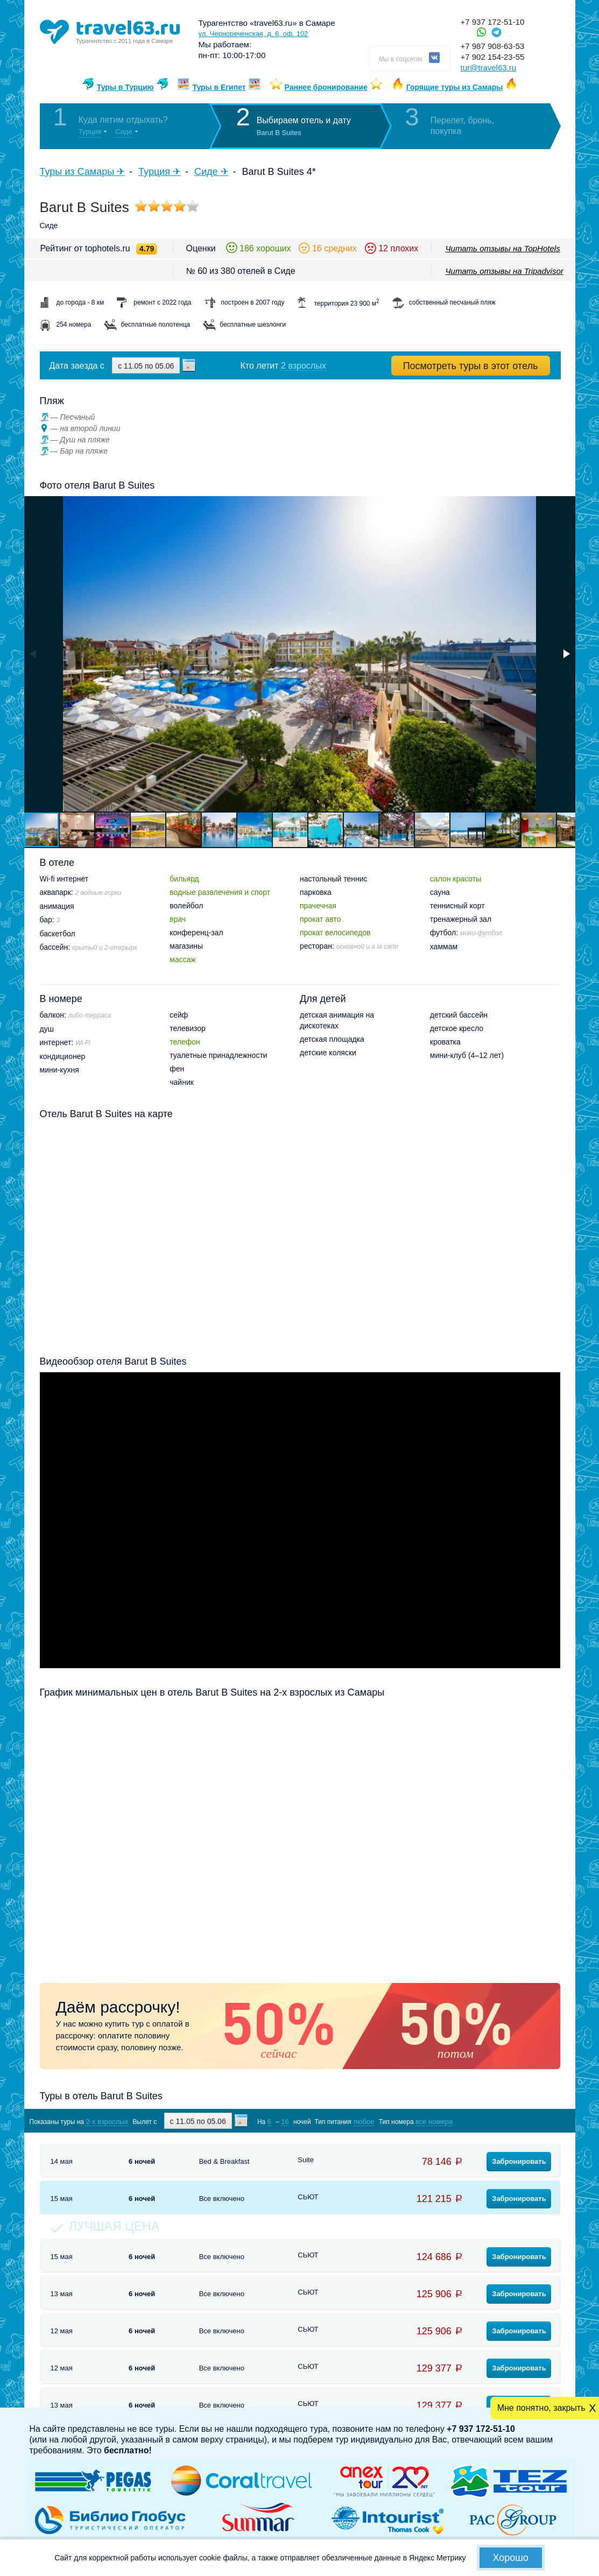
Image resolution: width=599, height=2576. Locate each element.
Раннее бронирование (326, 87)
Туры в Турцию (125, 87)
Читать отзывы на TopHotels (503, 248)
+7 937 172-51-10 (493, 21)
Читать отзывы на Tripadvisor (504, 271)
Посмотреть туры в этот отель (470, 366)
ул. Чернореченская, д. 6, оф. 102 (253, 34)
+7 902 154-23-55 (493, 56)
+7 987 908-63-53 (493, 46)
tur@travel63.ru (489, 67)
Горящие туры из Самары (454, 87)
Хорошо (510, 2557)
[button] (565, 653)
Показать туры (503, 2121)
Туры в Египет (218, 87)
